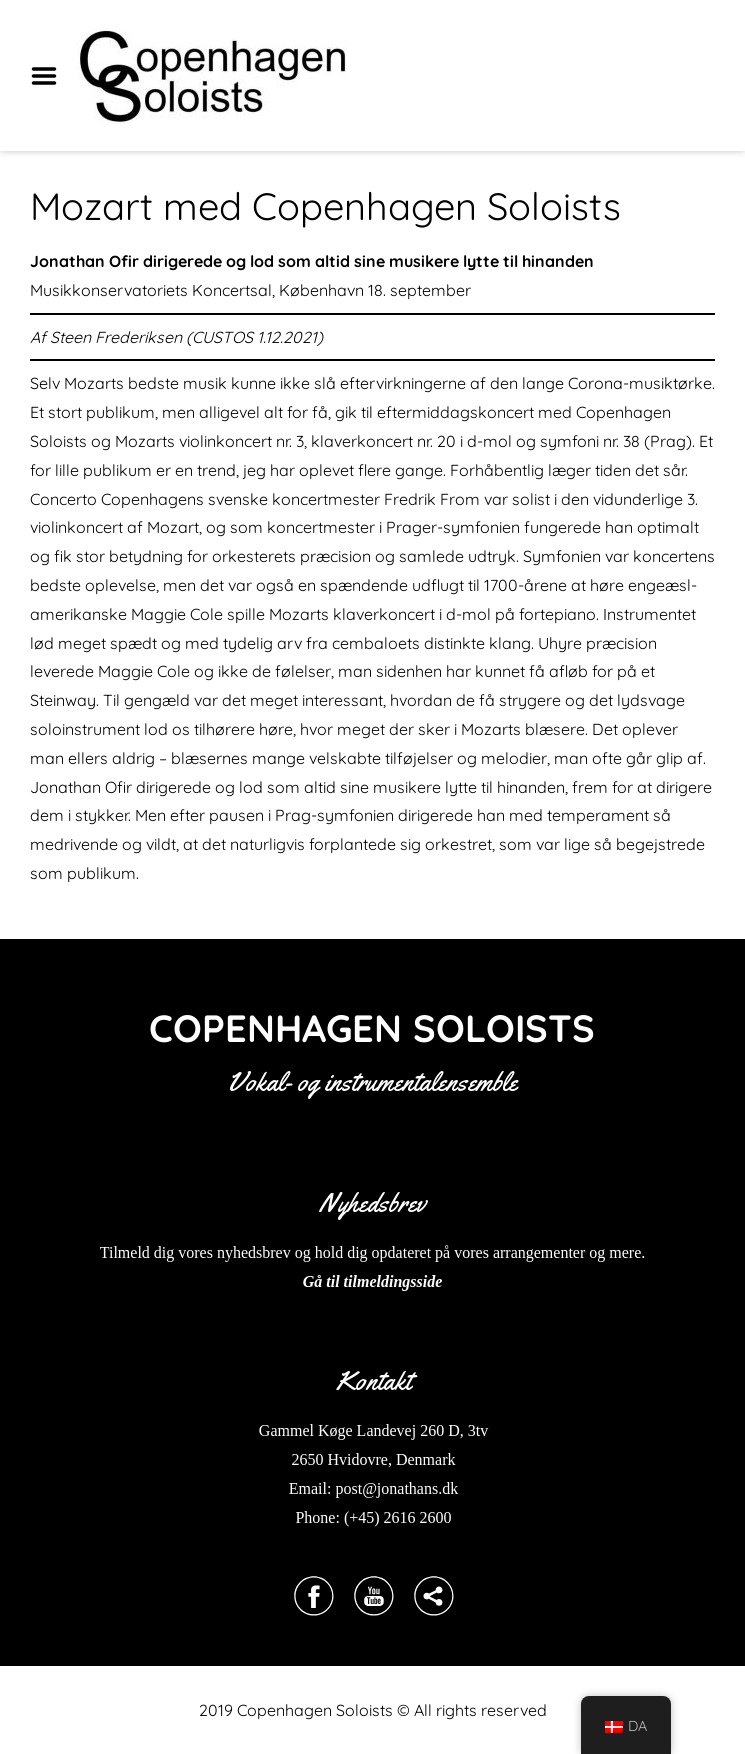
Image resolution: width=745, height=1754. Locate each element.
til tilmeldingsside (382, 1281)
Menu (51, 76)
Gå (313, 1281)
